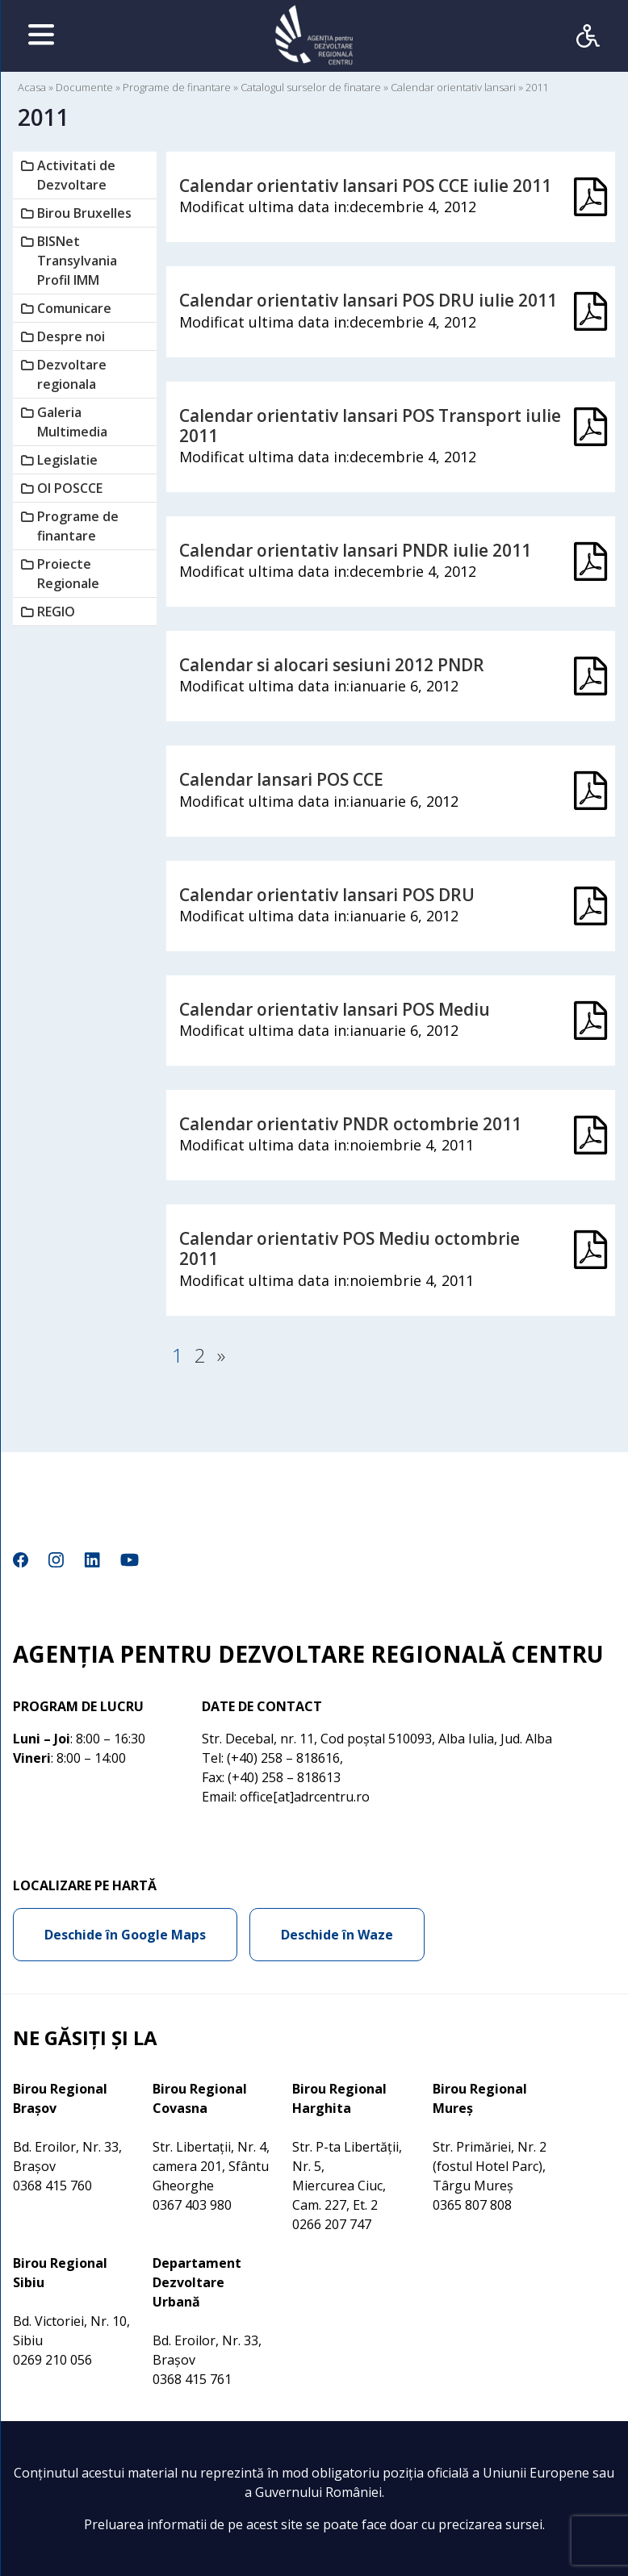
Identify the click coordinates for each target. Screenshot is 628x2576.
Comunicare (74, 308)
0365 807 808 (472, 2205)
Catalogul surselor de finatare (311, 87)
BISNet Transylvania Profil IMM (77, 260)
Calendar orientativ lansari (453, 87)
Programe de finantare (177, 87)
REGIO (56, 611)
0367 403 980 (192, 2205)
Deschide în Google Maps (125, 1934)
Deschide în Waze (337, 1934)
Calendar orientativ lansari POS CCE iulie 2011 (365, 185)
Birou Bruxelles (84, 213)
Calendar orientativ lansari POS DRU (327, 894)
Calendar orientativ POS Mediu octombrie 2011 (349, 1248)
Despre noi (71, 336)
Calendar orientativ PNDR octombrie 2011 (350, 1124)
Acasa (32, 87)
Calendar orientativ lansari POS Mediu (334, 1009)
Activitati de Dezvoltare (76, 175)
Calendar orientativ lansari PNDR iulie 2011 (355, 550)
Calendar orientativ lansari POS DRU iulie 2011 (368, 300)
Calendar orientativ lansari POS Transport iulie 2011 (370, 425)
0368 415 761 (192, 2379)
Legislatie (67, 460)
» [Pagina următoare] (221, 1355)
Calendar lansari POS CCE (281, 779)
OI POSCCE (70, 488)
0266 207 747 (331, 2224)
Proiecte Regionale (68, 573)
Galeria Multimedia (72, 421)
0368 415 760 (52, 2185)
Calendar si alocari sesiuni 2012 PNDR (331, 664)
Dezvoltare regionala (72, 374)
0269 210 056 (52, 2360)
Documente (84, 87)
